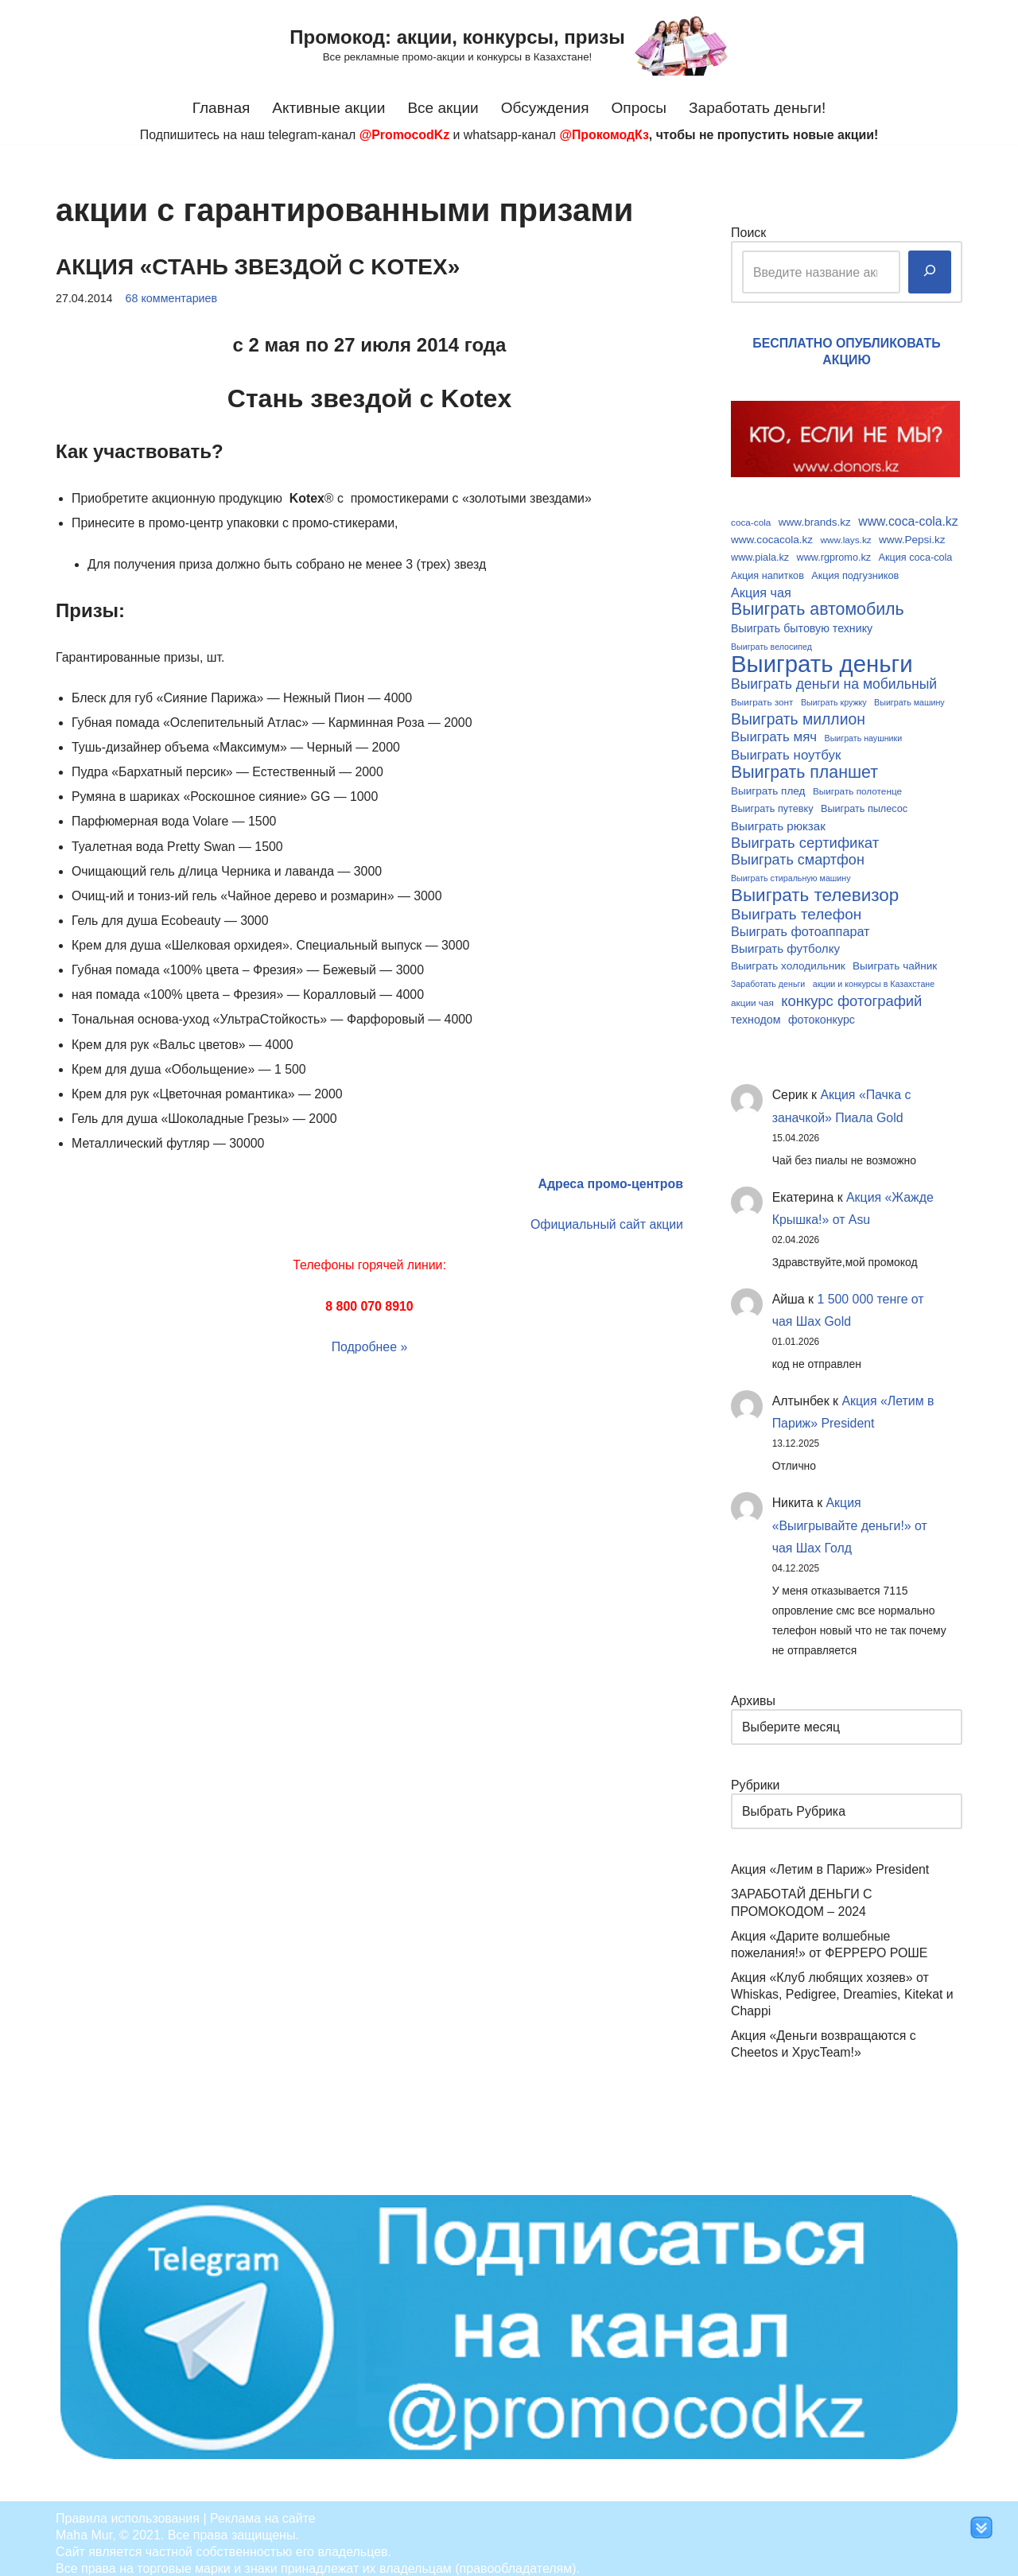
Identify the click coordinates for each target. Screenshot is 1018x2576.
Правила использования (128, 2508)
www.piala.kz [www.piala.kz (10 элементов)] (760, 555)
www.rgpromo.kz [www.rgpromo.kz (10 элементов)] (834, 555)
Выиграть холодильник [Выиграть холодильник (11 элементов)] (788, 957)
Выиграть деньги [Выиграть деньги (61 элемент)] (822, 659)
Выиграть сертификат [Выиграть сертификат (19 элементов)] (805, 835)
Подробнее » (369, 1339)
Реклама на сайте (263, 2508)
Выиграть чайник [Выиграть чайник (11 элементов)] (895, 957)
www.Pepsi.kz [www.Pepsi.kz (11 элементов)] (912, 538)
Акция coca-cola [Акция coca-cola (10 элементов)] (916, 555)
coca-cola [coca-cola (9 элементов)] (751, 521)
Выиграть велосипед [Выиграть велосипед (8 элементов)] (771, 642)
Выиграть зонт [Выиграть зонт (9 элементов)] (762, 698)
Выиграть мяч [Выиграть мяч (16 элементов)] (774, 731)
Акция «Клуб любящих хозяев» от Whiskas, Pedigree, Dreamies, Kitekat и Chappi (843, 1983)
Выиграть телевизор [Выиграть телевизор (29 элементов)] (815, 887)
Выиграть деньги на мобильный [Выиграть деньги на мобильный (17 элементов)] (834, 680)
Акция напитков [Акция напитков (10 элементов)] (767, 573)
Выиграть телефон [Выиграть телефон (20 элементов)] (796, 905)
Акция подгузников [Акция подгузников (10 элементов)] (855, 573)
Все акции (443, 107)
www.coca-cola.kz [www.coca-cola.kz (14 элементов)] (908, 520)
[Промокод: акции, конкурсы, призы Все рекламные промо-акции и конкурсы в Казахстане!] (508, 45)
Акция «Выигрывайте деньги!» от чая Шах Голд (850, 1518)
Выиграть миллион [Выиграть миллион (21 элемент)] (798, 714)
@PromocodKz (403, 135)
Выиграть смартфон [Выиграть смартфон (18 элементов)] (798, 853)
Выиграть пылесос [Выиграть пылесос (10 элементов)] (864, 801)
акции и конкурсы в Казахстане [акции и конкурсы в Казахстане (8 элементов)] (873, 974)
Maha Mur (84, 2524)
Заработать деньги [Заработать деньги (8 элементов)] (768, 974)
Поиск (748, 232)
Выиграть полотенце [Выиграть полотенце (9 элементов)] (857, 784)
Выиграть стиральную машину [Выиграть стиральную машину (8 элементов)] (791, 871)
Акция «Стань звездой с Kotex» (258, 266)
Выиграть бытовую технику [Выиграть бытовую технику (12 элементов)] (801, 625)
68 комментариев (172, 298)
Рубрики (755, 1777)
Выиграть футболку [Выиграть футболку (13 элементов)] (785, 939)
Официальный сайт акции (606, 1217)
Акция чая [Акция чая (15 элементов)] (761, 590)
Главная (220, 107)
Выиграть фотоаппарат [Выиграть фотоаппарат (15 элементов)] (800, 922)
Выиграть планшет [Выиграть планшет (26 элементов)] (804, 766)
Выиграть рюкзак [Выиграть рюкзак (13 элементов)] (778, 818)
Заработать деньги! (758, 107)
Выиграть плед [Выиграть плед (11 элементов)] (768, 785)
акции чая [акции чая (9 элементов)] (752, 992)
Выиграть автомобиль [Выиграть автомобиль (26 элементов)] (817, 608)
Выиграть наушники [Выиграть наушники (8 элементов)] (864, 732)
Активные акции (328, 107)
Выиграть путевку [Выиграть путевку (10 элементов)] (772, 801)
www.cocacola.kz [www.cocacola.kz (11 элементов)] (772, 538)
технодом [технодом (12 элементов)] (756, 1009)
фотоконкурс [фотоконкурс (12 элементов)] (821, 1009)
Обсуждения (545, 107)
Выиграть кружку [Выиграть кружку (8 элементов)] (834, 698)
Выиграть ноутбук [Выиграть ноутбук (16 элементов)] (786, 748)
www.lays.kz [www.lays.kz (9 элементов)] (846, 538)
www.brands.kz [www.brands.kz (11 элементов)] (815, 521)
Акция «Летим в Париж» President (831, 1860)
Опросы (639, 107)
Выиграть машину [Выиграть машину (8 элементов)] (909, 698)
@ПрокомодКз (605, 135)
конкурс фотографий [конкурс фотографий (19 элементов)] (851, 991)
